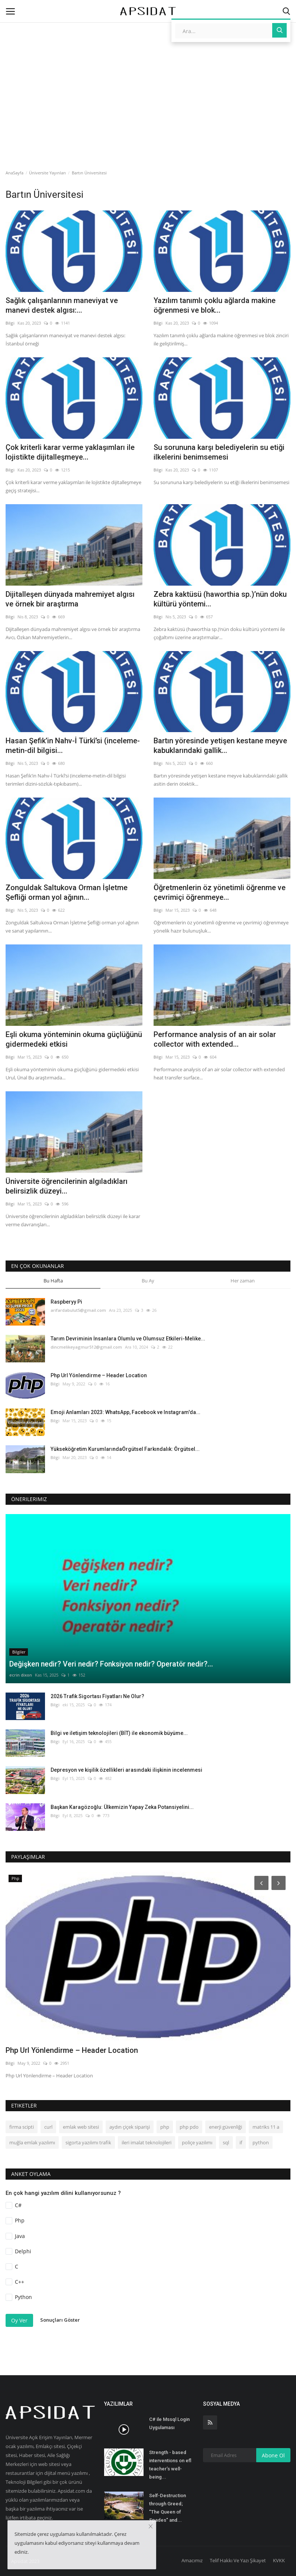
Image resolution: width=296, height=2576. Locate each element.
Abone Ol (273, 2455)
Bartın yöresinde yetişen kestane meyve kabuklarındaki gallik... (220, 745)
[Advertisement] (148, 65)
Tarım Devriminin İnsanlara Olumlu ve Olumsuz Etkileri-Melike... (128, 1339)
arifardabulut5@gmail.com (78, 1310)
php (164, 2126)
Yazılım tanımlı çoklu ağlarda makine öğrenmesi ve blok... (215, 305)
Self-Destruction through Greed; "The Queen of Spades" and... (167, 2508)
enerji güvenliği (225, 2126)
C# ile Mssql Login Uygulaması (169, 2423)
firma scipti (21, 2126)
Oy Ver (19, 2320)
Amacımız (192, 2560)
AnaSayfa (14, 173)
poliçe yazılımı (197, 2142)
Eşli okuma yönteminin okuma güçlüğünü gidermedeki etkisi (74, 1039)
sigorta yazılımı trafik (88, 2142)
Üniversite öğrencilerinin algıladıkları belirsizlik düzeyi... (67, 1186)
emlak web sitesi (81, 2126)
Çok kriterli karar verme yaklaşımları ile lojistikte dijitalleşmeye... (70, 452)
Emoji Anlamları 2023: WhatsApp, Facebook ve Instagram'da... (125, 1412)
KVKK (279, 2560)
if (240, 2142)
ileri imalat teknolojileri (146, 2142)
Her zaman (243, 1280)
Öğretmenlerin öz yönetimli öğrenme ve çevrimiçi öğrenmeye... (220, 892)
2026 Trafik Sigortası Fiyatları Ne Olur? (97, 1696)
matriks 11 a (265, 2126)
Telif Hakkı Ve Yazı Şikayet (238, 2560)
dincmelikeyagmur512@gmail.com (86, 1347)
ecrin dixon (20, 1675)
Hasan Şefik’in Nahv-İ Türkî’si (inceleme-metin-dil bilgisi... (73, 745)
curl (48, 2126)
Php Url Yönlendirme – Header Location (99, 1375)
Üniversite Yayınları (47, 173)
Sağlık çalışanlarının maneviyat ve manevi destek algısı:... (62, 305)
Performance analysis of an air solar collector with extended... (215, 1039)
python (260, 2142)
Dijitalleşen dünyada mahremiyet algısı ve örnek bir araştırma (70, 599)
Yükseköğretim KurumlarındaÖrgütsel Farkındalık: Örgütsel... (125, 1449)
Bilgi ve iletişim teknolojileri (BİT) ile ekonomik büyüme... (119, 1733)
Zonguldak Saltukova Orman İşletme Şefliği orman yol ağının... (67, 892)
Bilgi (10, 323)
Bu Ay (148, 1280)
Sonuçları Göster (60, 2319)
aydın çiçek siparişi (129, 2126)
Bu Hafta (53, 1280)
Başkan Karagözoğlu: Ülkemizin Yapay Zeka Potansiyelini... (122, 1807)
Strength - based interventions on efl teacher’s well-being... (170, 2465)
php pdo (189, 2126)
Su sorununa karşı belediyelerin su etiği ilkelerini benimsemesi (219, 452)
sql (226, 2142)
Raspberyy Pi (66, 1302)
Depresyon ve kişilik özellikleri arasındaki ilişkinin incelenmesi (126, 1770)
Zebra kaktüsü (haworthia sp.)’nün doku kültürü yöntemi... (220, 599)
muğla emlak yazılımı (32, 2142)
